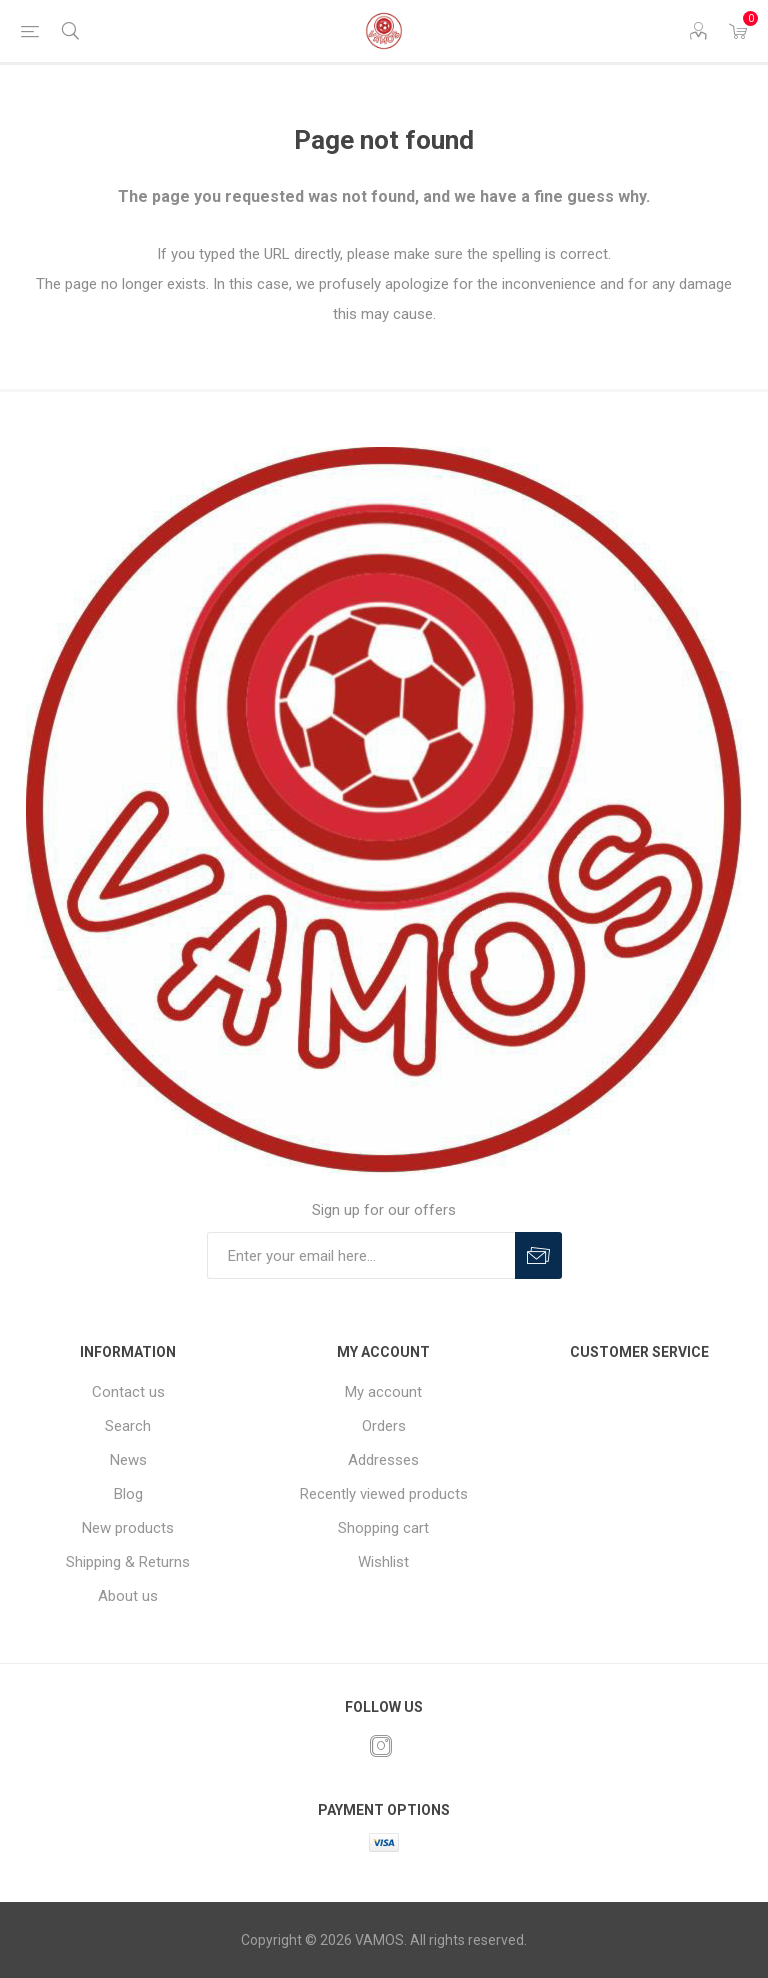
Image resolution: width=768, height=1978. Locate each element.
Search (128, 1426)
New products (128, 1528)
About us (128, 1596)
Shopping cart (383, 1528)
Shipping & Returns (128, 1562)
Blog (128, 1494)
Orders (384, 1426)
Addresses (383, 1460)
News (128, 1460)
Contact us (128, 1392)
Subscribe (538, 1255)
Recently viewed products (384, 1494)
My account (383, 1392)
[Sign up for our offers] (361, 1255)
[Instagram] (381, 1746)
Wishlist (383, 1562)
